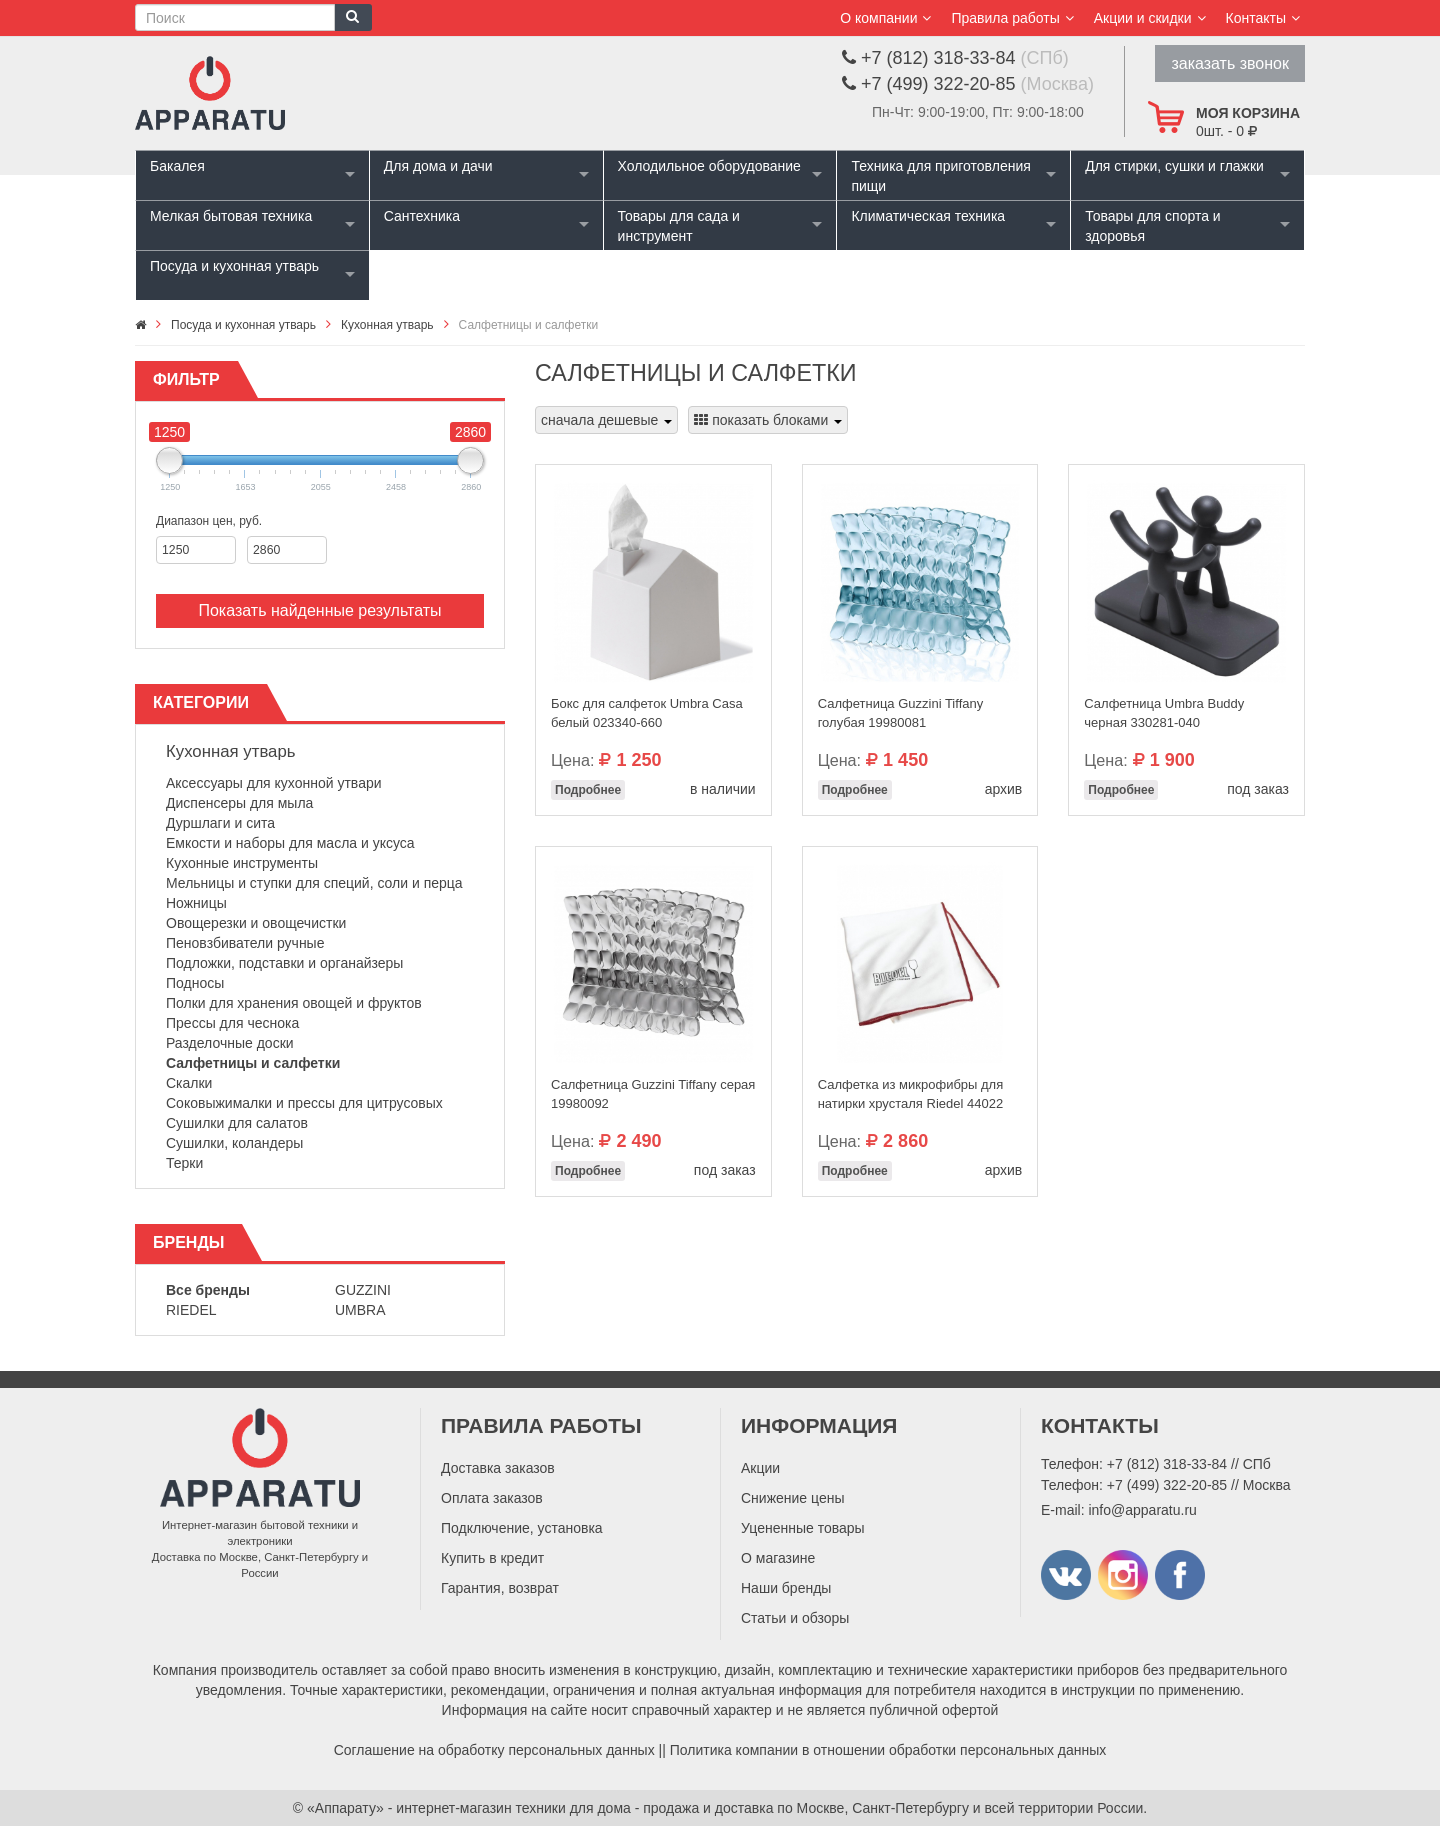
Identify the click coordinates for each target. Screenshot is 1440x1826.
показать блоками (768, 420)
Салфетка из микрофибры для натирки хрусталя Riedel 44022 (911, 1094)
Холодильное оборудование (709, 166)
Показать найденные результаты (319, 610)
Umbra (360, 1310)
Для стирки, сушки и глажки (1174, 166)
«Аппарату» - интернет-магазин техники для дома (469, 1808)
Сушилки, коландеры (234, 1143)
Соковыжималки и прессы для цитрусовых (304, 1103)
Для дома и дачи (438, 166)
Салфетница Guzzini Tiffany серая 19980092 (653, 1094)
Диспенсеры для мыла (239, 803)
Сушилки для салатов (237, 1123)
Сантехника (422, 216)
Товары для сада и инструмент (679, 226)
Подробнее (588, 790)
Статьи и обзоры (795, 1618)
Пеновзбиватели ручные (245, 943)
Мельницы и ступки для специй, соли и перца (314, 883)
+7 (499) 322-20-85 (1167, 1485)
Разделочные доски (230, 1043)
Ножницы (196, 903)
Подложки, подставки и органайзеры (284, 963)
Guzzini (363, 1290)
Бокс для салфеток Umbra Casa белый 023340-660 (647, 713)
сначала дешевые (606, 420)
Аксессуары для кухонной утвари (274, 783)
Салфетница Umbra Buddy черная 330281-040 (1164, 713)
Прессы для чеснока (232, 1023)
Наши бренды (786, 1588)
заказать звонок (1230, 63)
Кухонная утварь (231, 751)
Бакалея (177, 166)
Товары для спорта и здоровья (1152, 226)
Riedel (191, 1310)
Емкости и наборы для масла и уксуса (290, 843)
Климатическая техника (928, 216)
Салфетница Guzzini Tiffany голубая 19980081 (901, 713)
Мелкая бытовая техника (231, 216)
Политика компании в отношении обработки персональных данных (888, 1750)
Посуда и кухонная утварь (234, 266)
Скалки (189, 1083)
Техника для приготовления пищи (940, 176)
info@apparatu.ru (1142, 1510)
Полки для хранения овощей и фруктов (294, 1003)
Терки (184, 1163)
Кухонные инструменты (242, 863)
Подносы (195, 983)
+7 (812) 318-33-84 (1167, 1464)
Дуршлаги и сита (220, 823)
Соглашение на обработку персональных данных (494, 1750)
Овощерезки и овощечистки (256, 923)
